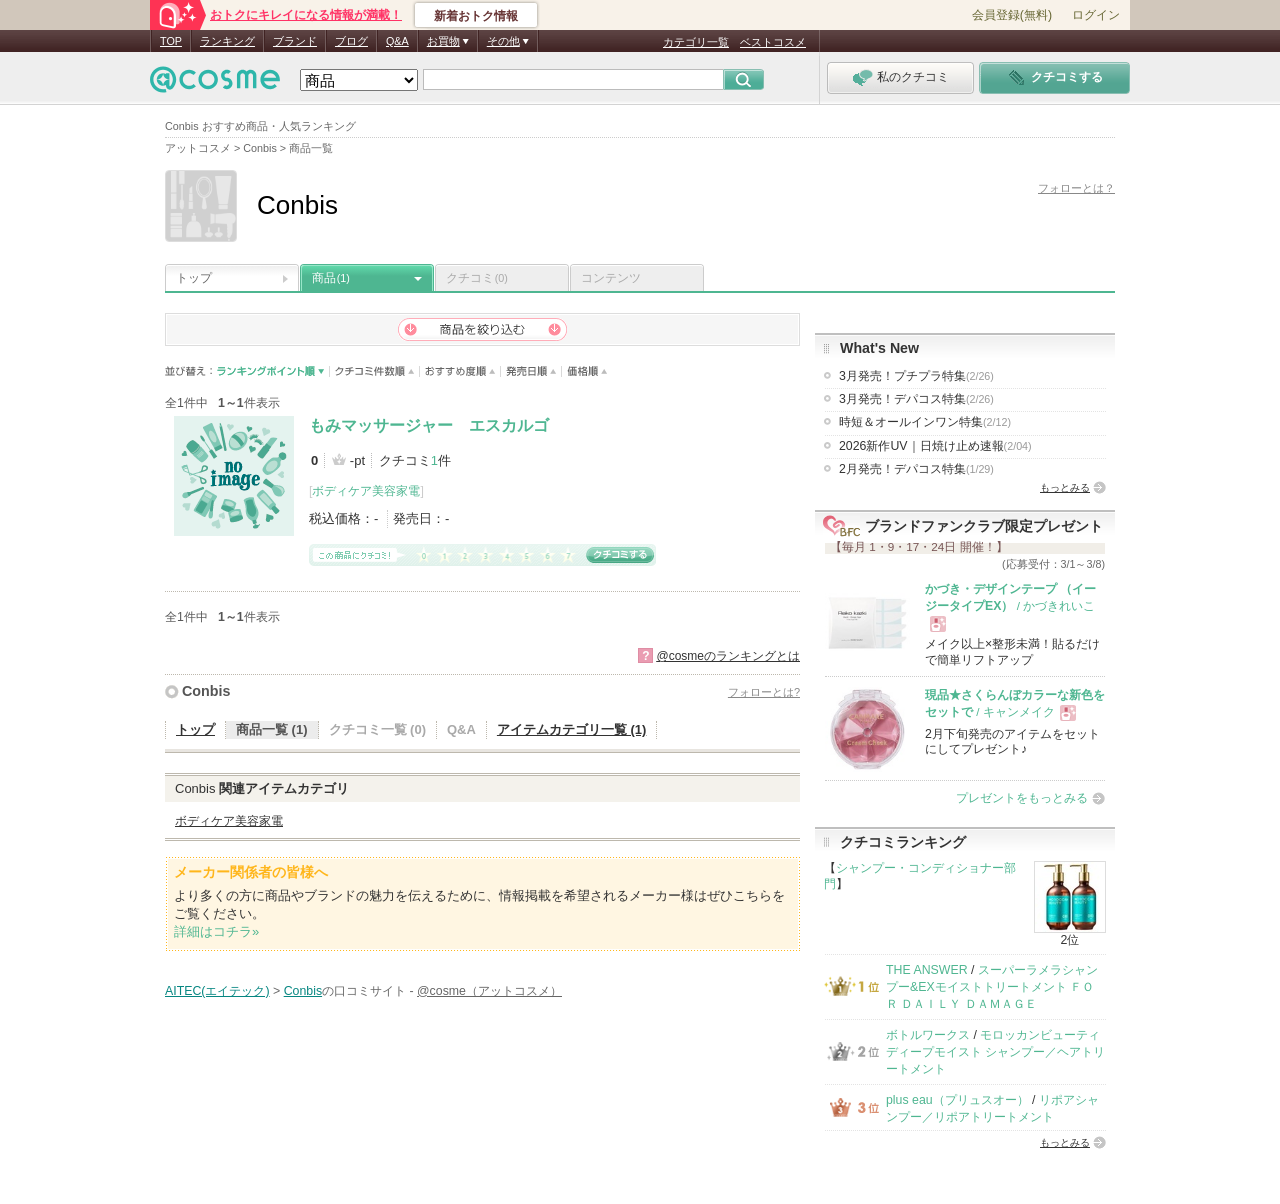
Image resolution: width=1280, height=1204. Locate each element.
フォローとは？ (1076, 188)
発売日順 (531, 371)
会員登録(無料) (1012, 15)
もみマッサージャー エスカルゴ (429, 425)
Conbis (206, 691)
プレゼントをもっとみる (1022, 798)
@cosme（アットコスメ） (489, 991)
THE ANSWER (927, 970)
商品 (331, 278)
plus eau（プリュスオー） (957, 1100)
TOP (171, 41)
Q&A (397, 41)
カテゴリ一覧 (696, 42)
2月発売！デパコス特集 (916, 469)
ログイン (1096, 15)
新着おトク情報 (476, 16)
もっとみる (1065, 487)
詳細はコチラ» (216, 931)
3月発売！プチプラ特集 (916, 376)
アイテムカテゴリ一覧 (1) (572, 729)
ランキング (227, 41)
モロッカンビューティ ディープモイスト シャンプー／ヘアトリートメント (995, 1052)
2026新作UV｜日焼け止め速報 (935, 446)
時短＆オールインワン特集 (925, 422)
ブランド (295, 41)
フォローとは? (764, 692)
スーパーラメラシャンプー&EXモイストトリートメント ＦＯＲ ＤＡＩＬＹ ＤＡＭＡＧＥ (992, 987)
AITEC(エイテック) (217, 991)
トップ (194, 278)
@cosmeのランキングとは (728, 656)
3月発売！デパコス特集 (916, 399)
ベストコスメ (773, 42)
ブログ (351, 41)
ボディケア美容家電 (366, 491)
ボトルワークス (928, 1035)
